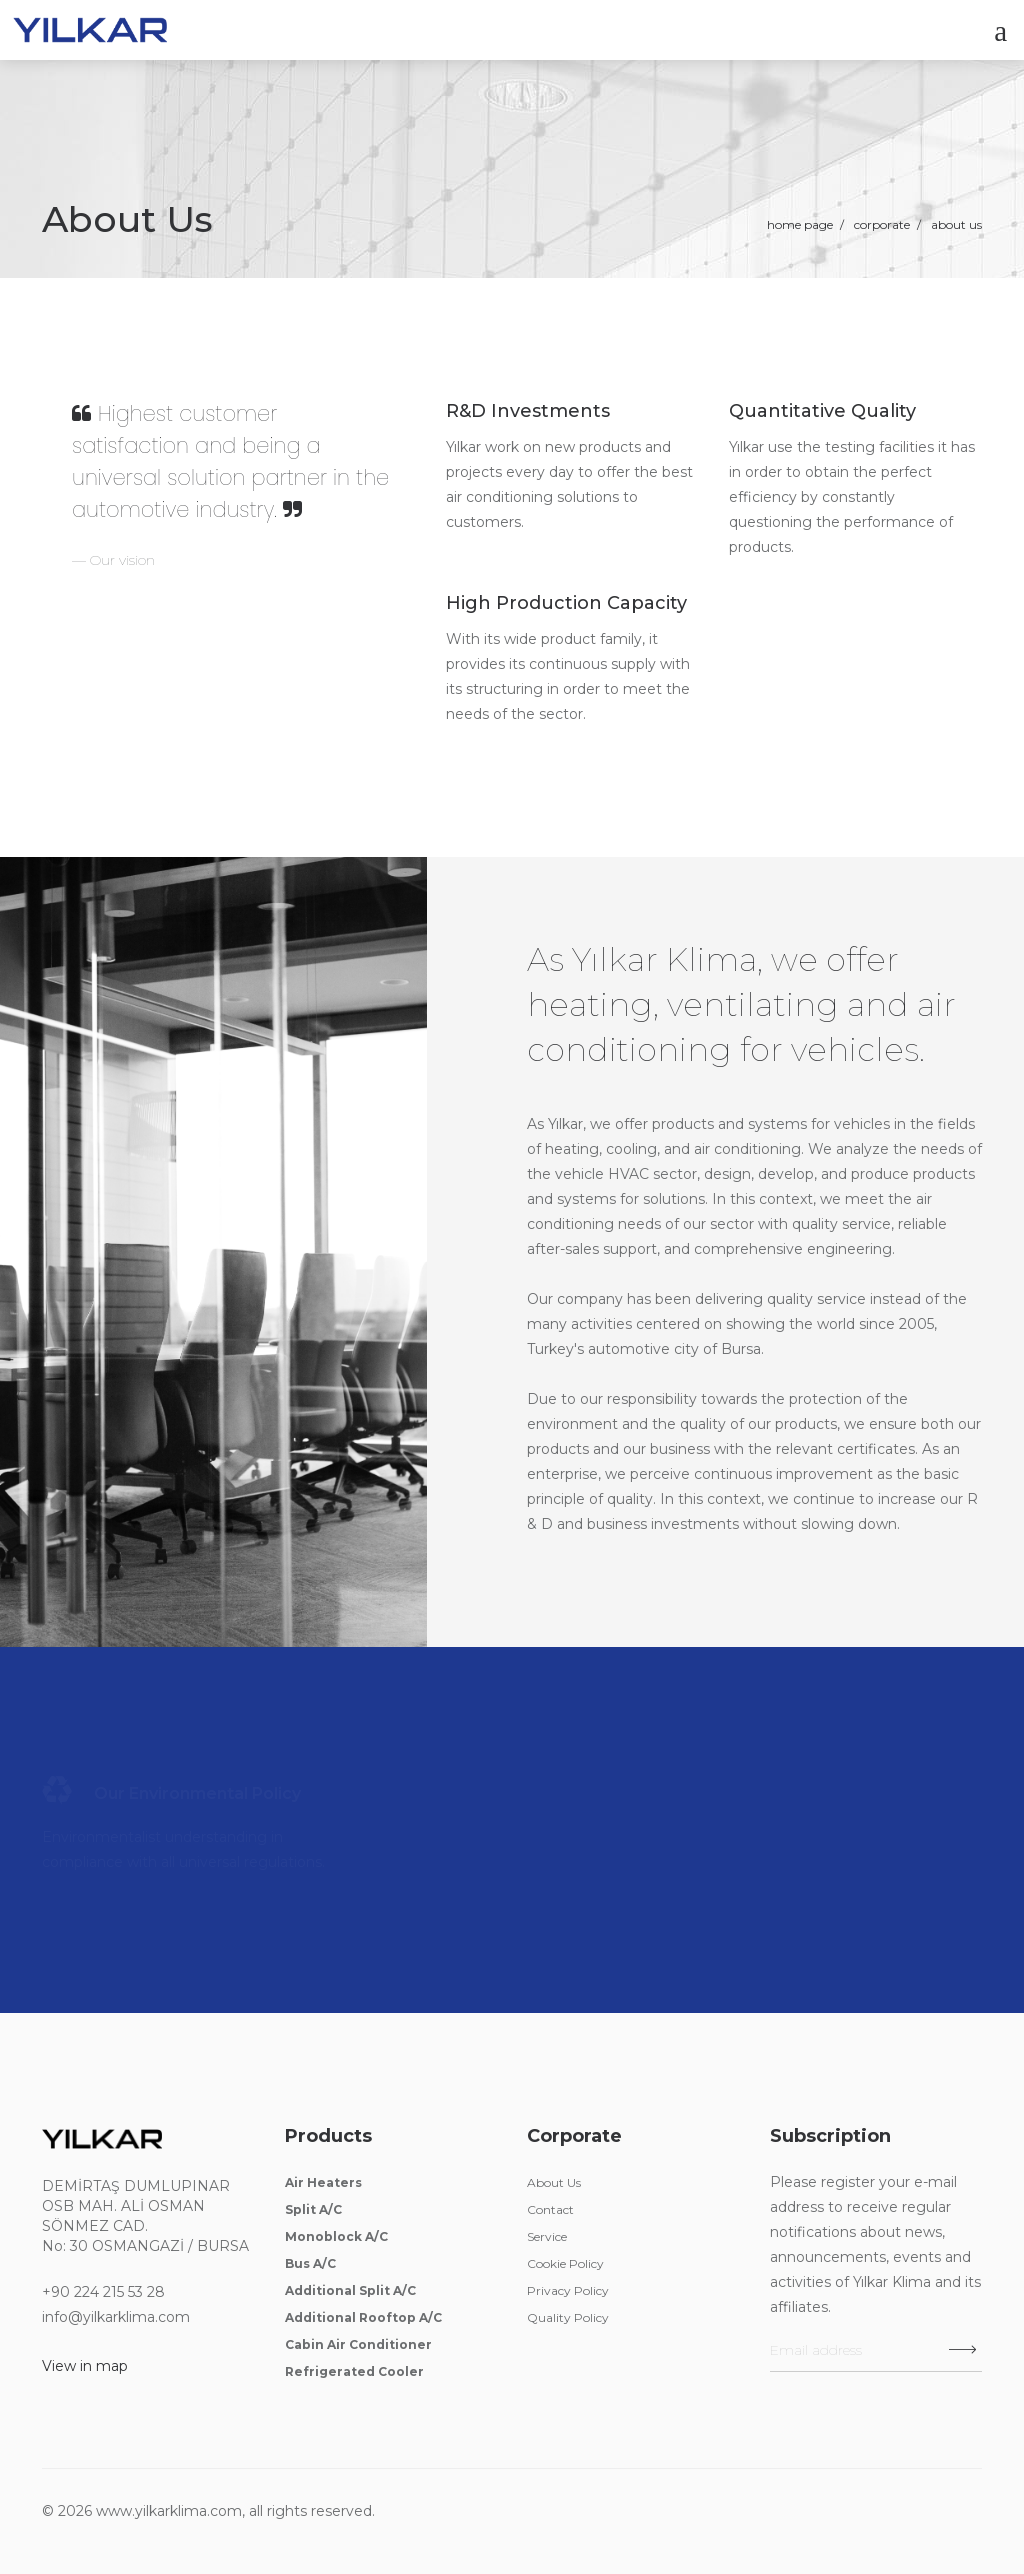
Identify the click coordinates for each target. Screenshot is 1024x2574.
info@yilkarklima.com (116, 2317)
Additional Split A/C (350, 2290)
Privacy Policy (568, 2290)
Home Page (800, 224)
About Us (554, 2182)
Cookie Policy (565, 2263)
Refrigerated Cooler (354, 2371)
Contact (550, 2209)
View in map (85, 2366)
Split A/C (313, 2209)
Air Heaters (323, 2182)
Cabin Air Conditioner (358, 2344)
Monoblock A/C (336, 2236)
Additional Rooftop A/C (363, 2317)
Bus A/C (310, 2263)
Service (547, 2236)
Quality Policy (568, 2317)
